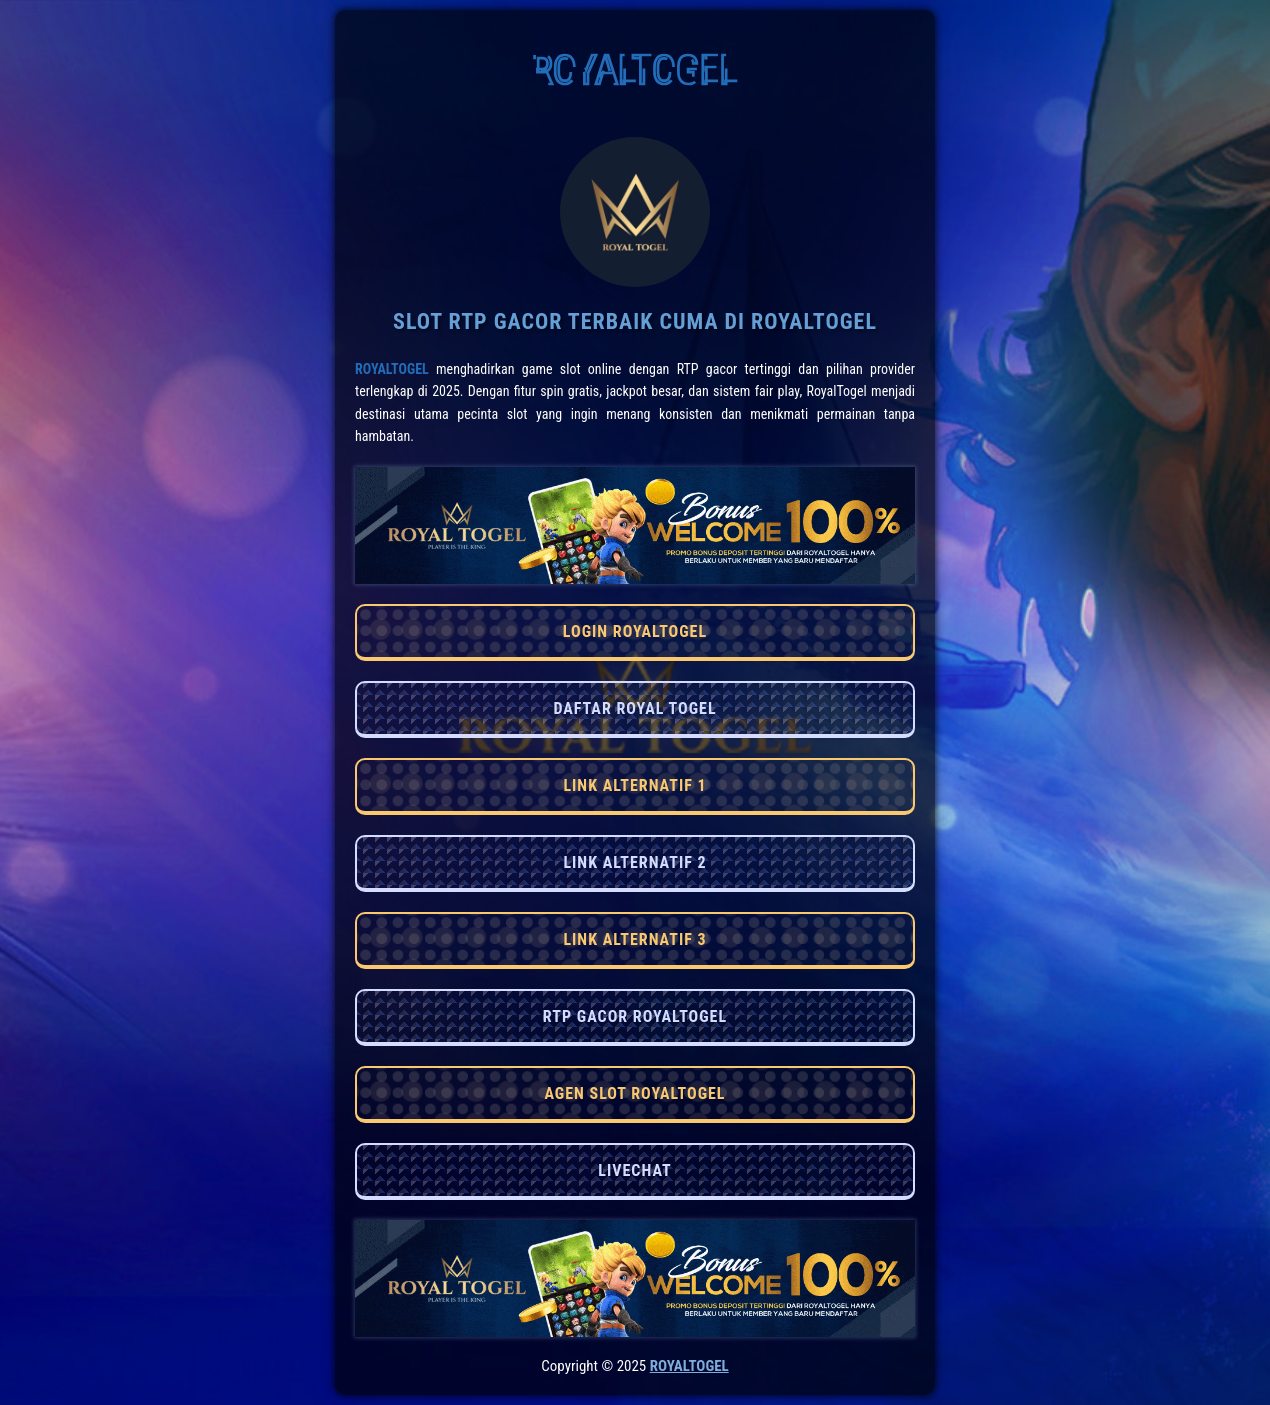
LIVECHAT (634, 1170)
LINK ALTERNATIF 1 (634, 785)
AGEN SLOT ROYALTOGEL (634, 1093)
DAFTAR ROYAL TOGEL (634, 708)
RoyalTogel (392, 369)
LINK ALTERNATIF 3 (634, 939)
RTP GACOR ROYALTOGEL (635, 1016)
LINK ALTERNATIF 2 (634, 862)
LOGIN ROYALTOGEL (635, 631)
